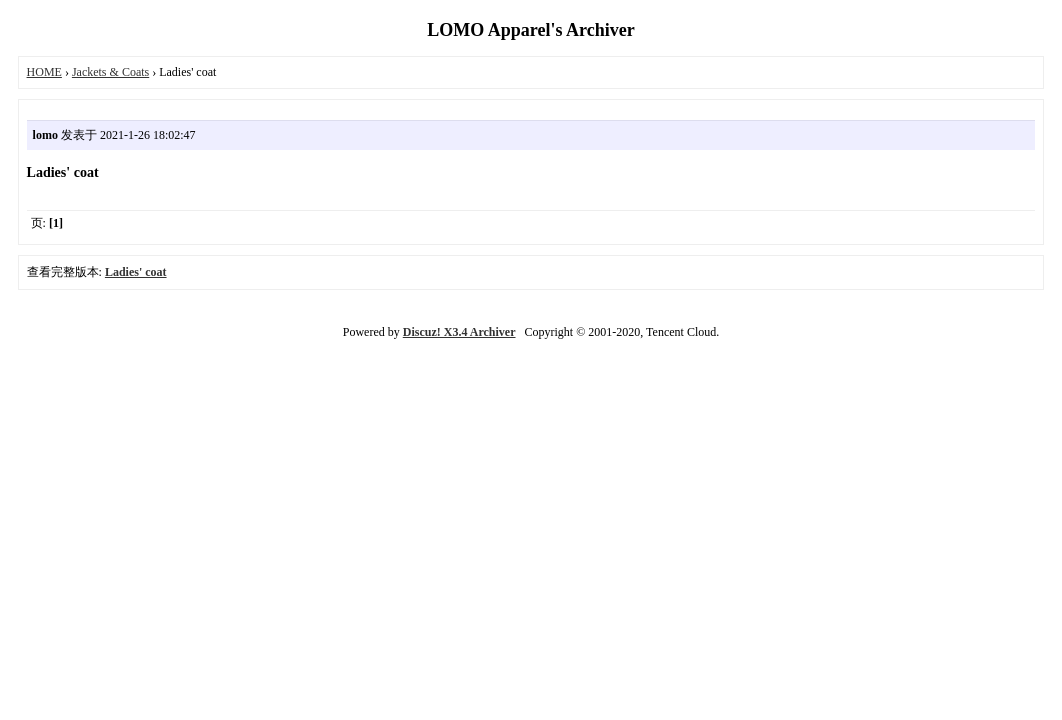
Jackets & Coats (110, 72)
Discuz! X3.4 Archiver (459, 332)
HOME (44, 72)
